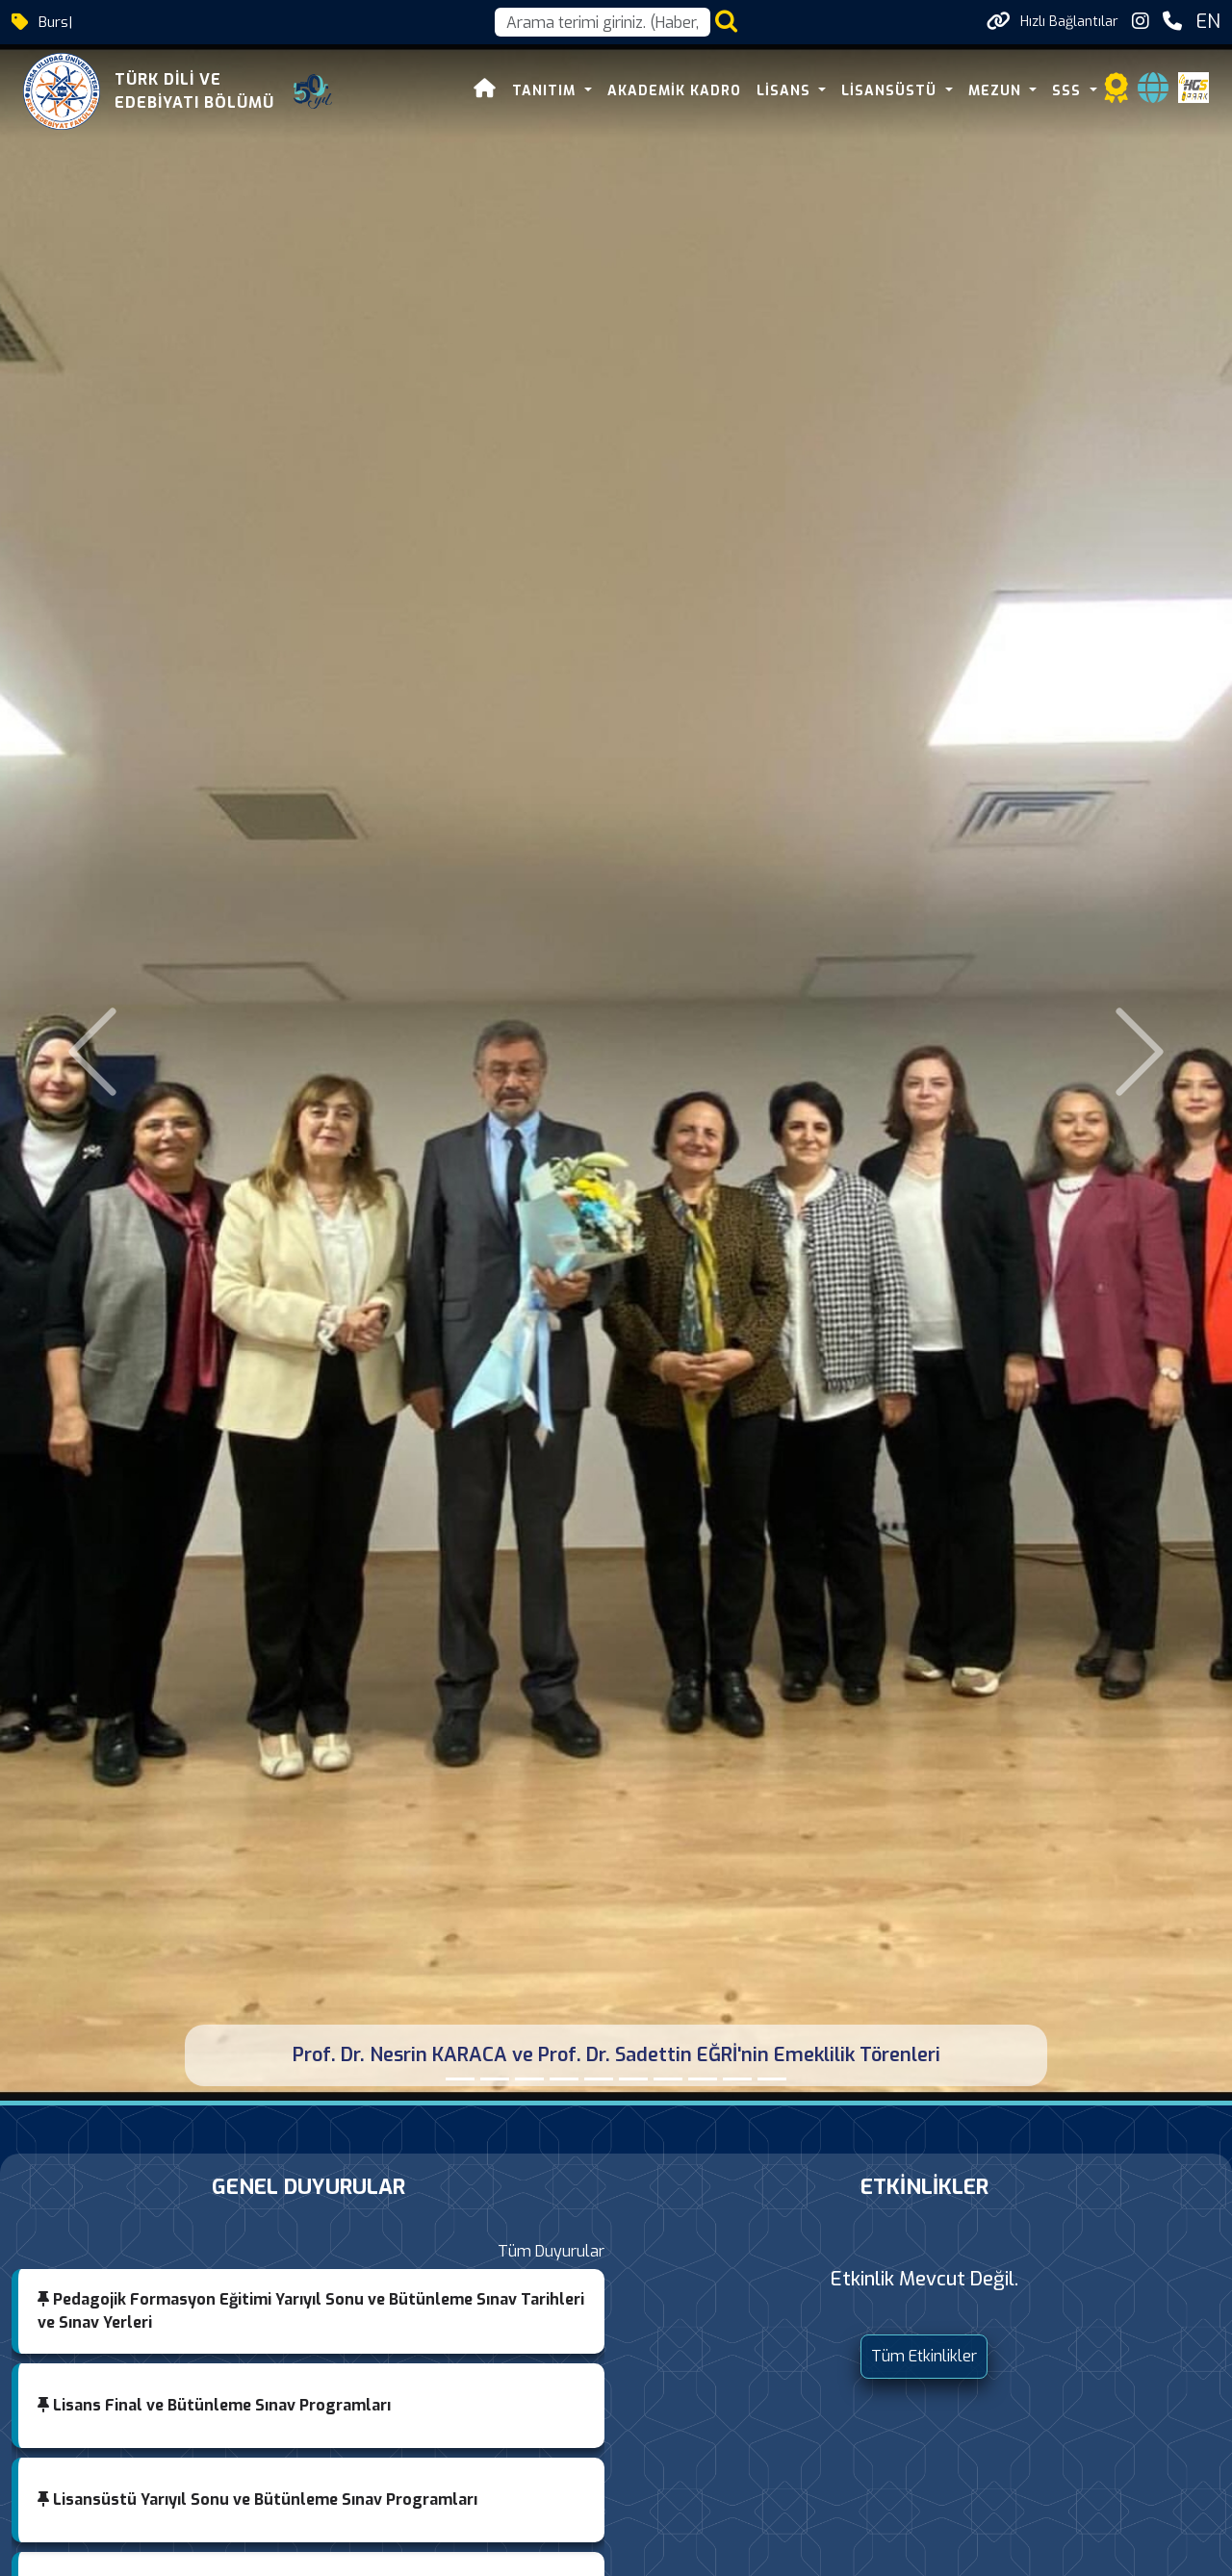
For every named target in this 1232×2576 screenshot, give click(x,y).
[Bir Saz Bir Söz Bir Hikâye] (494, 2079)
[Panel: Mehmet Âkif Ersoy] (737, 2079)
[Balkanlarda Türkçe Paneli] (771, 2079)
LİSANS (786, 91)
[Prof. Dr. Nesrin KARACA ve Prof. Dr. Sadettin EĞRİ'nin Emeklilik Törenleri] (460, 2079)
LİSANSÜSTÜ (891, 91)
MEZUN (997, 91)
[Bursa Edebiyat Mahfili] (668, 2079)
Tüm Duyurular (551, 2251)
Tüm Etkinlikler (924, 2356)
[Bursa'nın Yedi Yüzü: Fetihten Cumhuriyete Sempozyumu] (529, 2079)
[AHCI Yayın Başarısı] (702, 2079)
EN (1207, 22)
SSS (1069, 91)
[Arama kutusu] (602, 22)
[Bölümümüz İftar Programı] (564, 2079)
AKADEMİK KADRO (674, 91)
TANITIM (546, 91)
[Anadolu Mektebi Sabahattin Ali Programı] (633, 2079)
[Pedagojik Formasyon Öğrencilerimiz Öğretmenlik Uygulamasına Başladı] (598, 2079)
